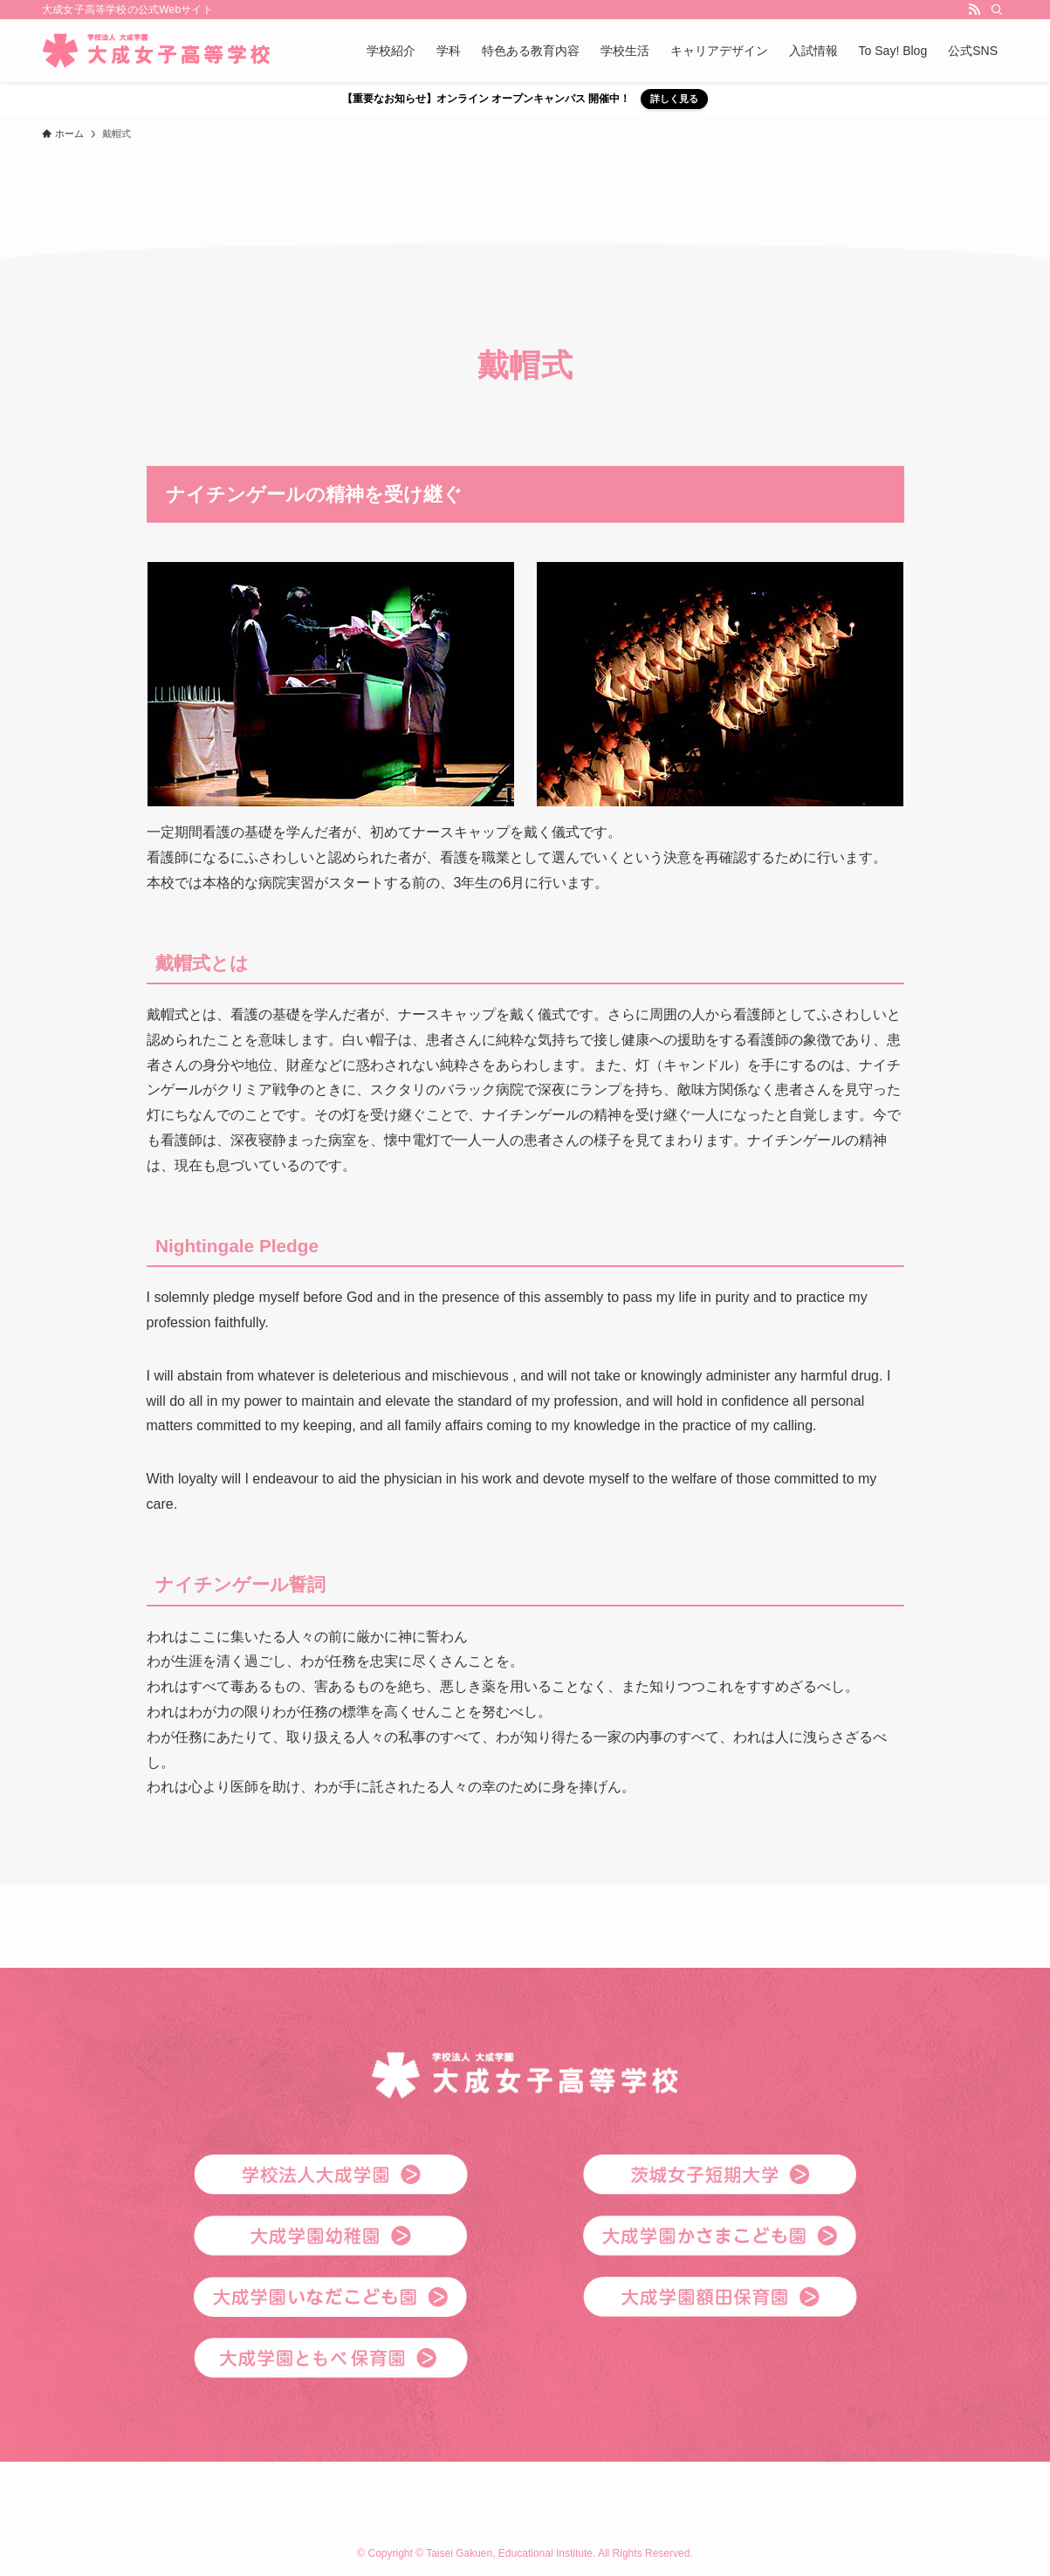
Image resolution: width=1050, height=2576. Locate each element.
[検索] (996, 9)
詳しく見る (674, 98)
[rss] (974, 9)
